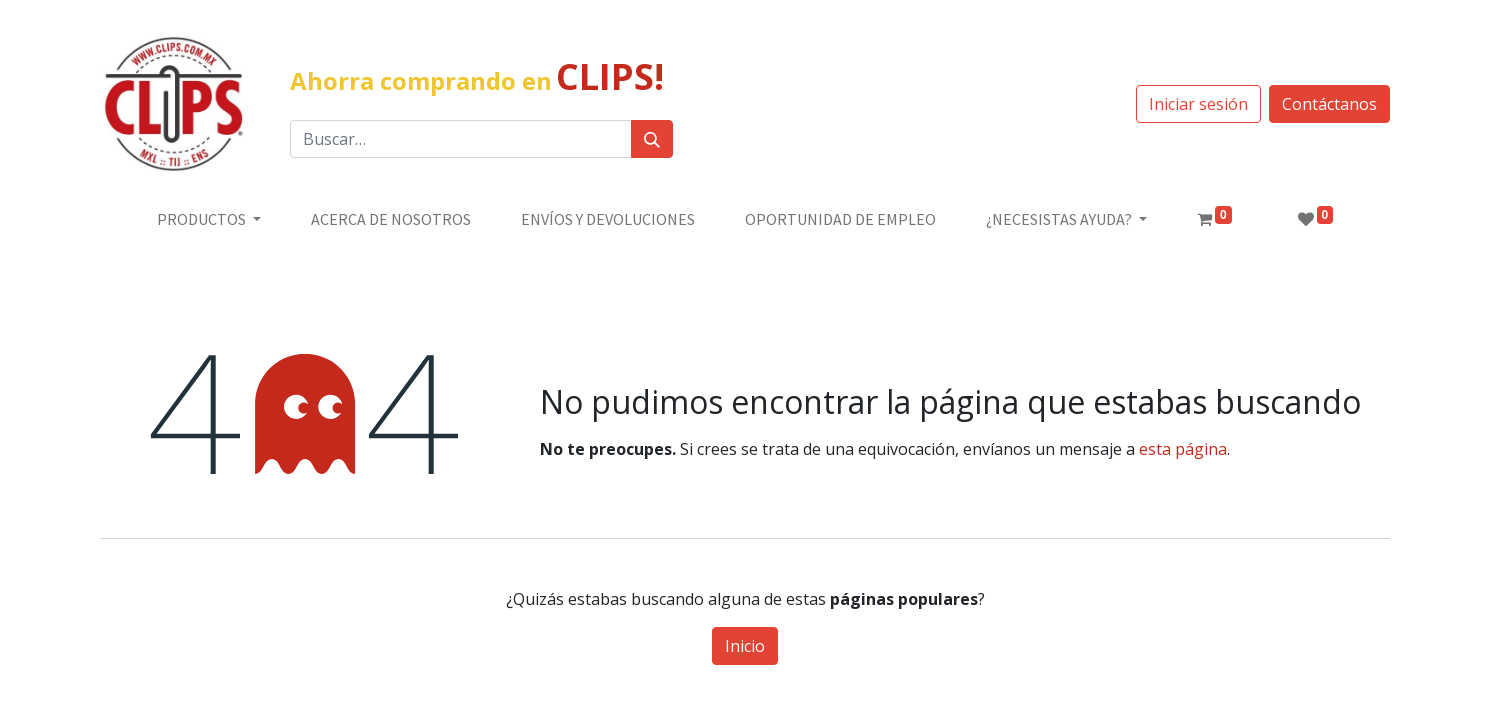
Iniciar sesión (1198, 104)
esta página (1183, 449)
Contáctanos (1329, 104)
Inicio (745, 646)
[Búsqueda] (652, 139)
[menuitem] (391, 219)
